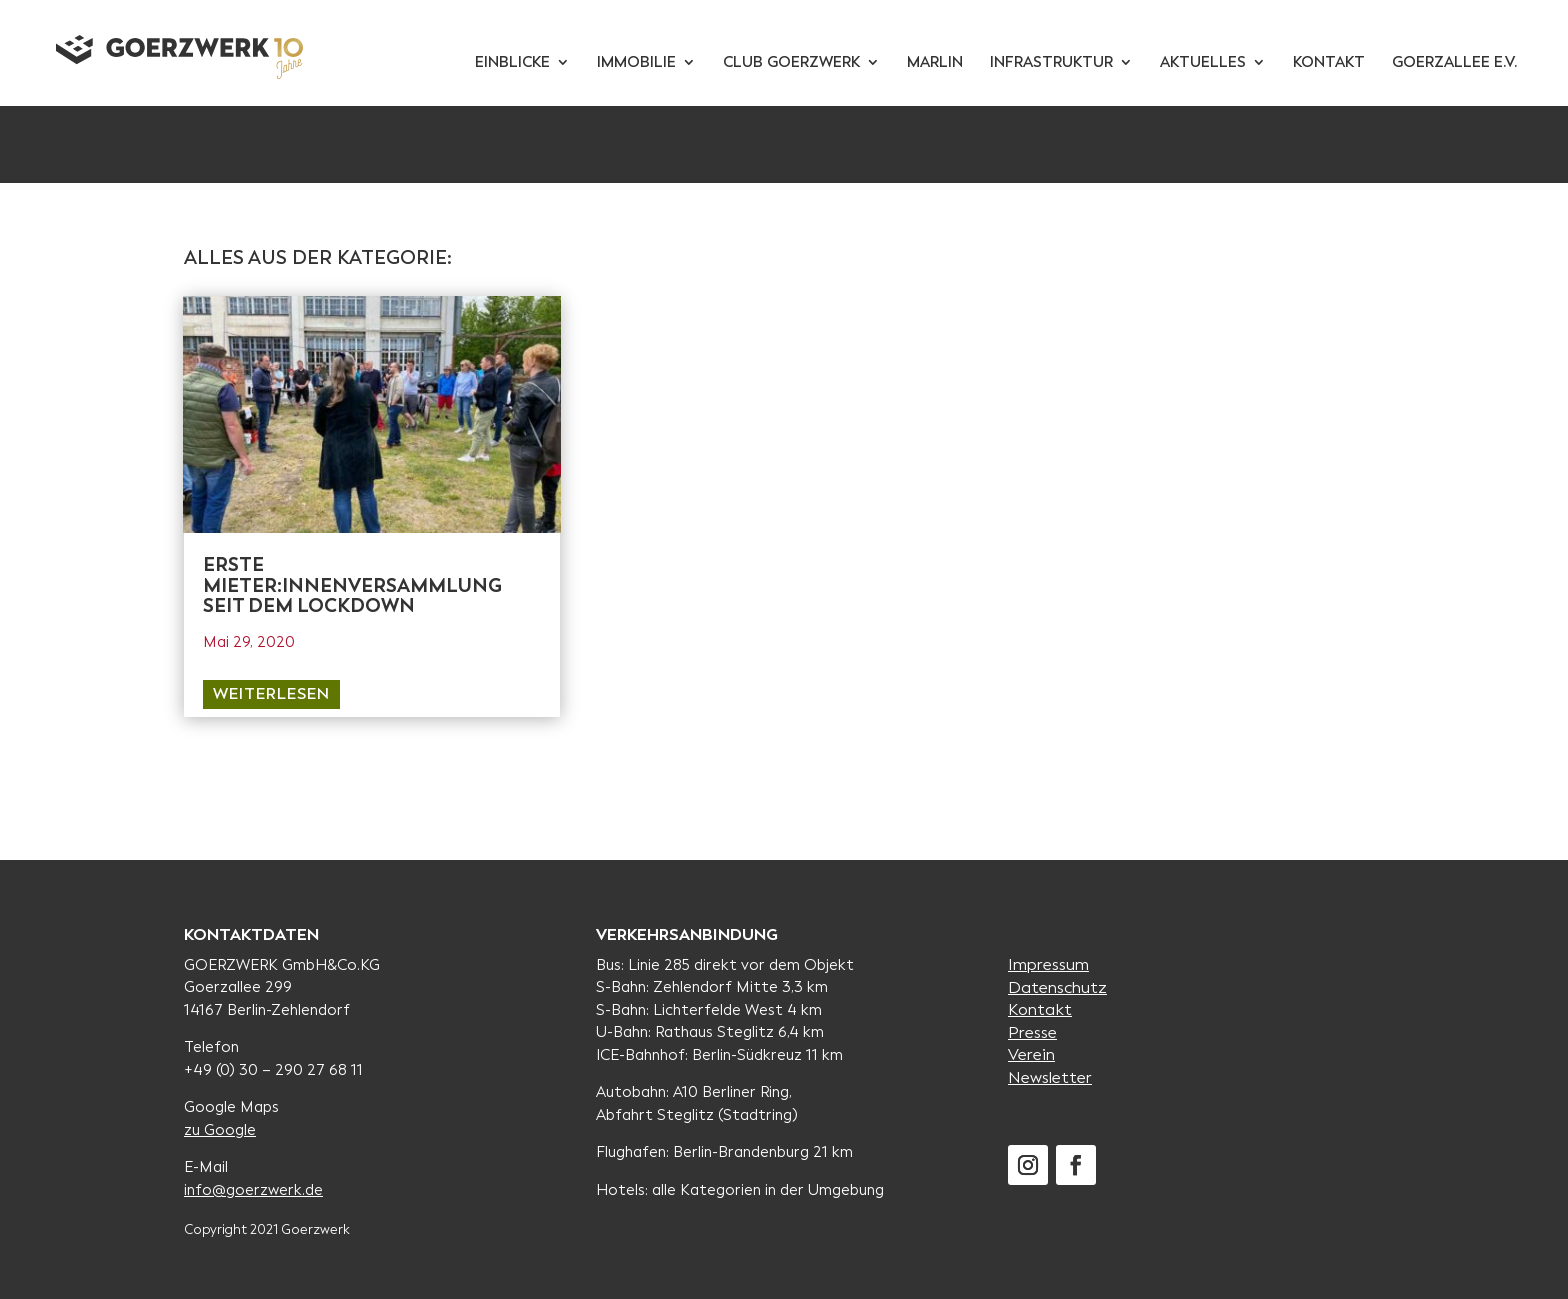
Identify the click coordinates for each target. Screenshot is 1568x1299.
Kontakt (1040, 1009)
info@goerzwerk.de (253, 1190)
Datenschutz (1057, 987)
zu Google (220, 1130)
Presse (1032, 1032)
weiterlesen (271, 693)
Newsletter (1050, 1077)
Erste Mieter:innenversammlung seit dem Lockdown (352, 585)
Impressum (1048, 964)
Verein (1031, 1054)
